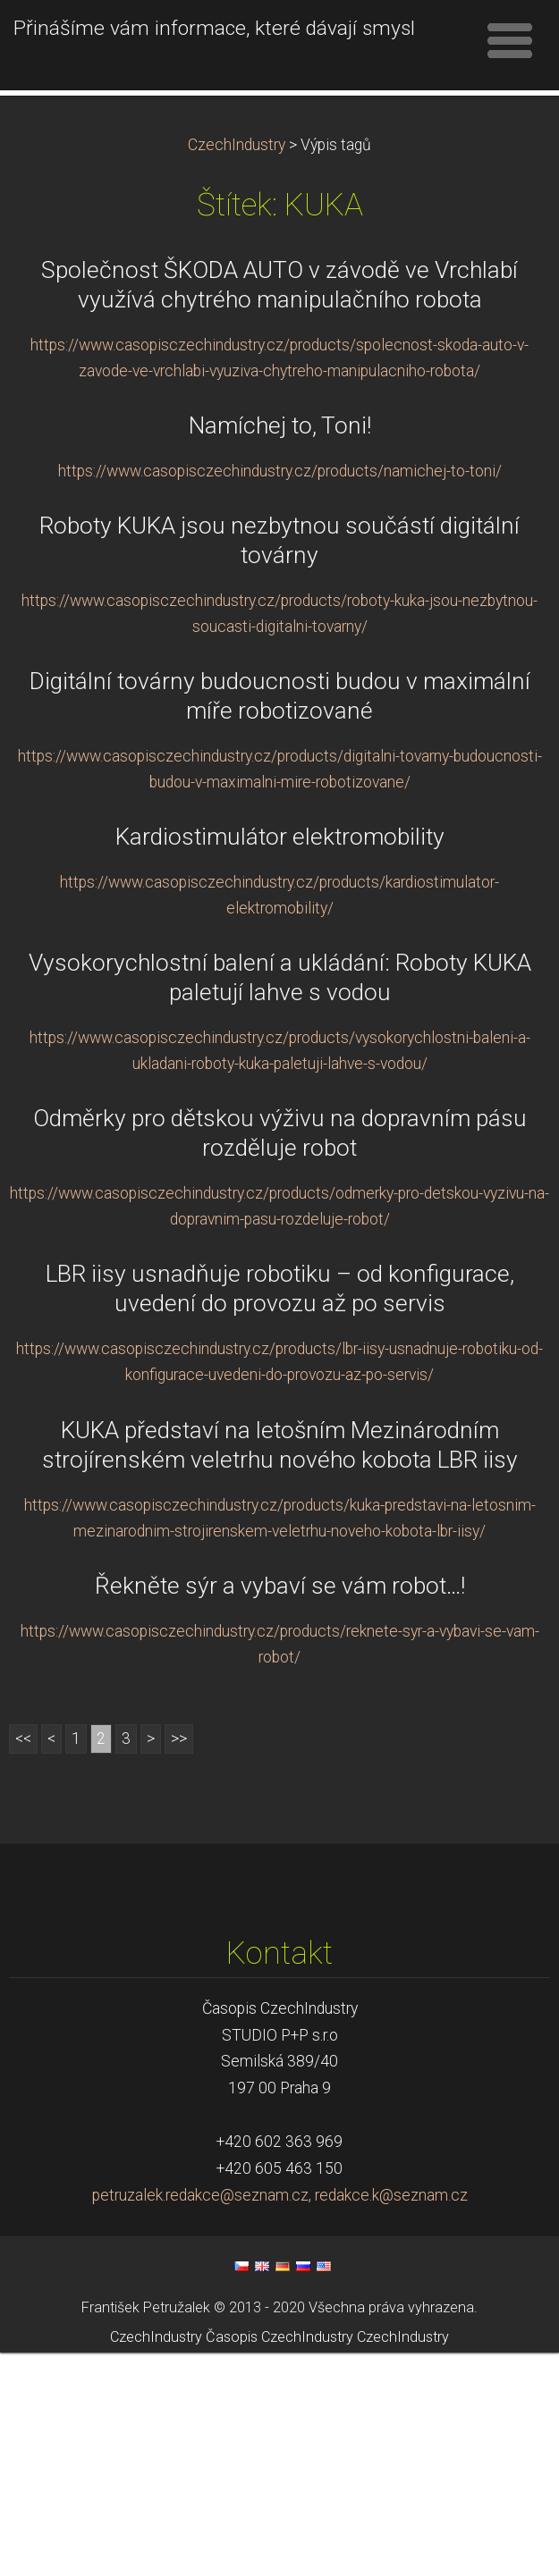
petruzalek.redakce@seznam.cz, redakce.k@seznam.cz (280, 2420)
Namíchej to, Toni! (280, 649)
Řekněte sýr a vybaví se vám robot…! (280, 1809)
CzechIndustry (236, 369)
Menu (510, 40)
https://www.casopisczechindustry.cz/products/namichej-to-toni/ (280, 695)
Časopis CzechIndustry (279, 2560)
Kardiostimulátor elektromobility (280, 1061)
